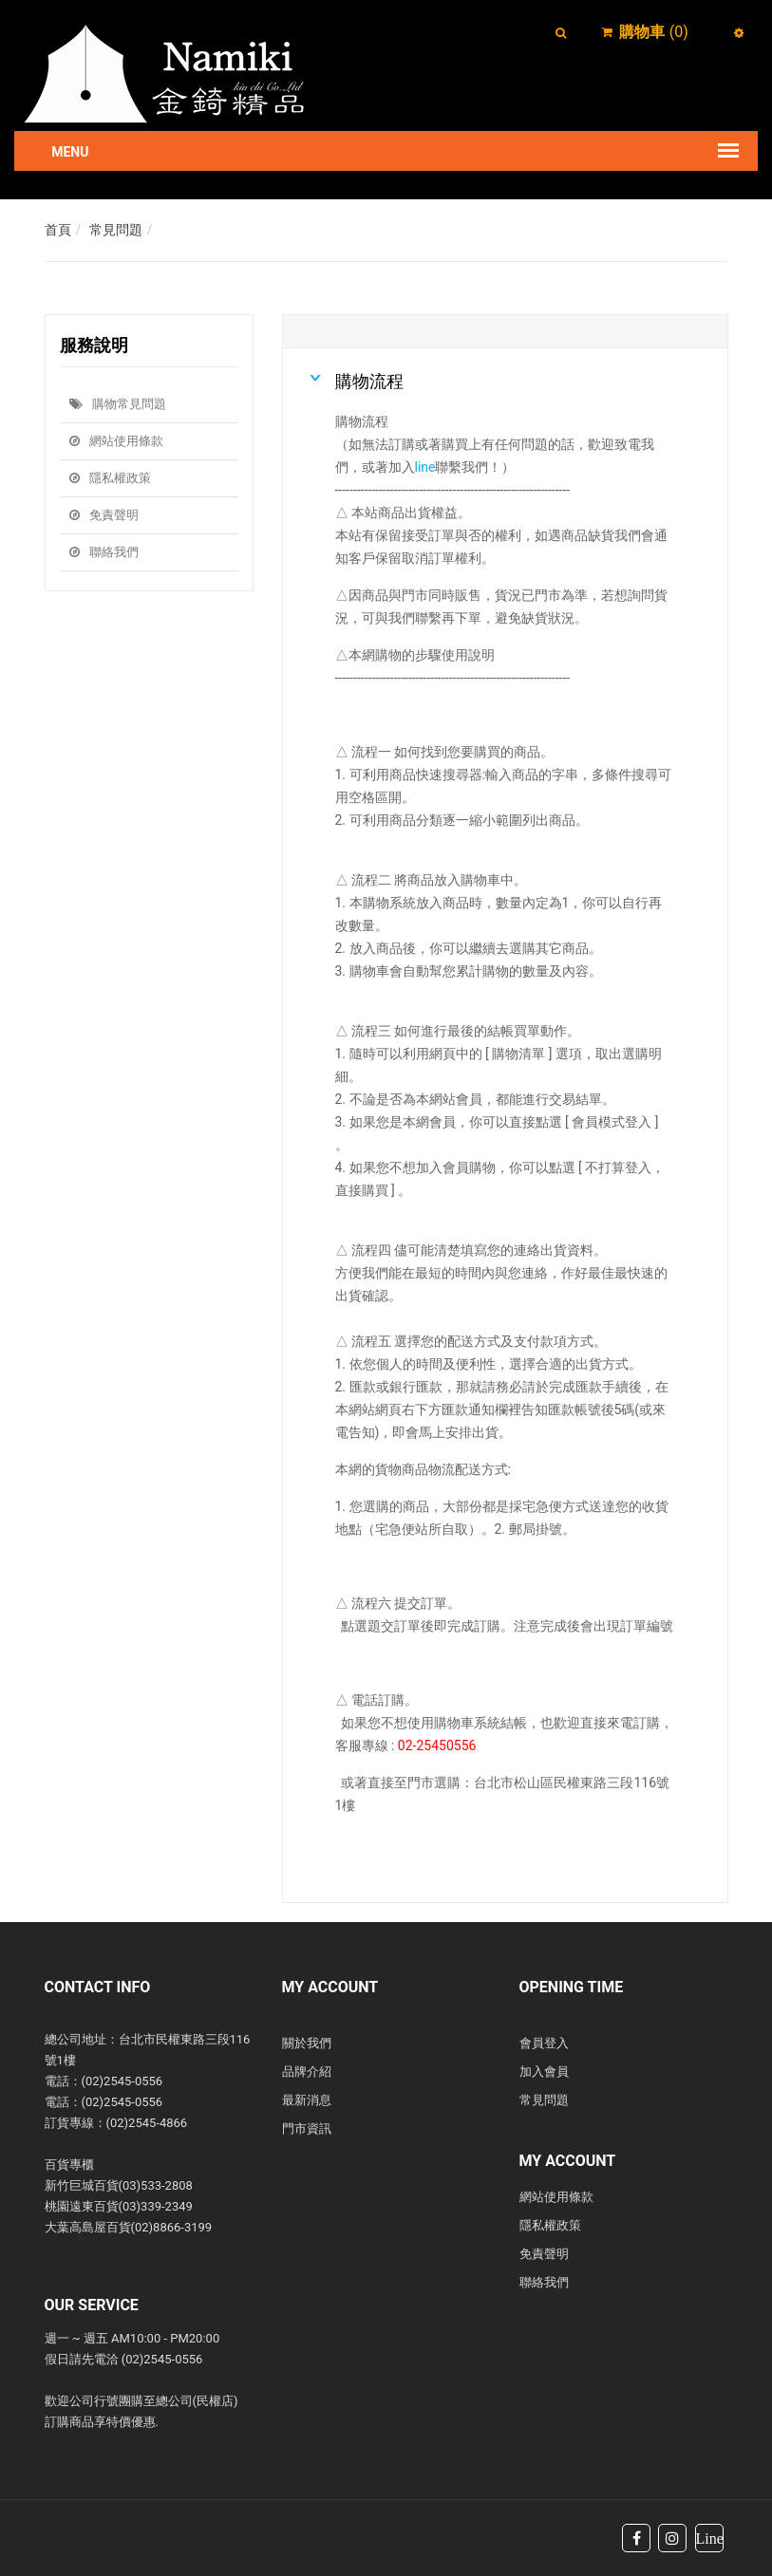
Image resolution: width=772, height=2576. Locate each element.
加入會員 (544, 2071)
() (653, 32)
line (425, 467)
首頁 (58, 229)
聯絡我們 (104, 552)
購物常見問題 (117, 404)
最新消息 (306, 2100)
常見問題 (115, 229)
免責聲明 (104, 515)
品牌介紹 (306, 2071)
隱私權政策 (110, 478)
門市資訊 (306, 2128)
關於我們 (306, 2043)
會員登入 (544, 2043)
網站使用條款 (116, 441)
